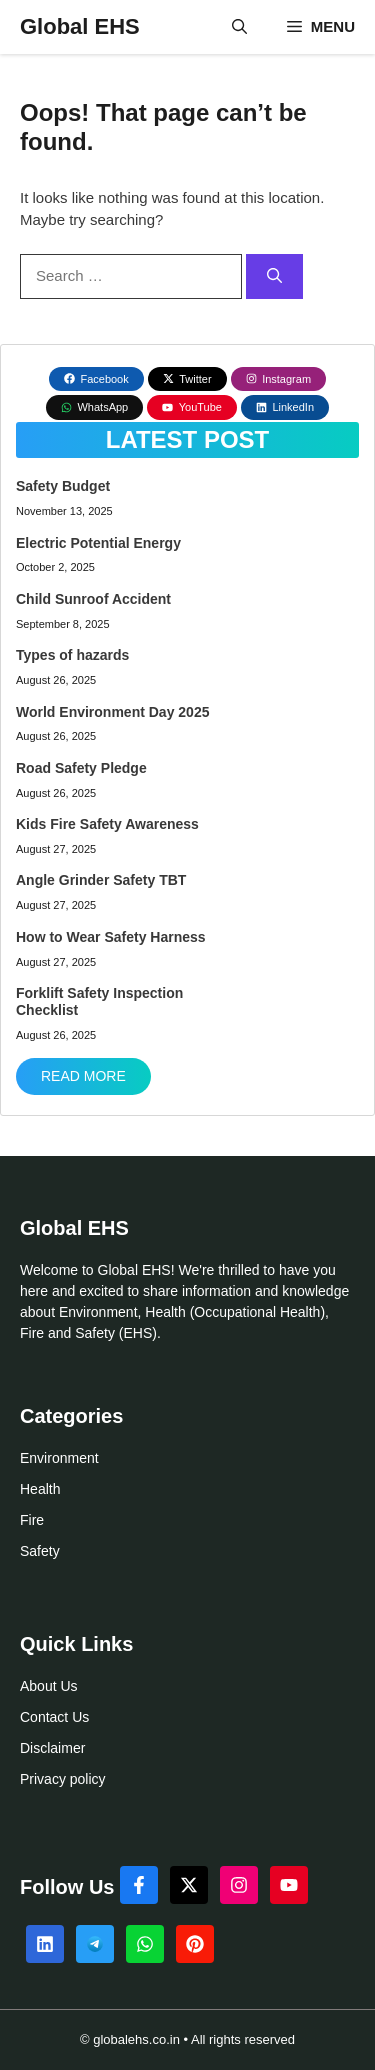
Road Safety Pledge (81, 768)
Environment (59, 1458)
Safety (40, 1551)
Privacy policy (63, 1779)
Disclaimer (52, 1748)
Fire (32, 1520)
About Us (49, 1686)
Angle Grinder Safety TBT (101, 880)
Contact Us (54, 1717)
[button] (239, 27)
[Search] (274, 276)
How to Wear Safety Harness (111, 937)
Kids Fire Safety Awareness (107, 824)
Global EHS (80, 26)
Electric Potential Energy (98, 543)
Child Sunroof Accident (93, 599)
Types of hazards (72, 655)
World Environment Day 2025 (112, 712)
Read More (83, 1076)
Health (40, 1489)
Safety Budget (63, 486)
